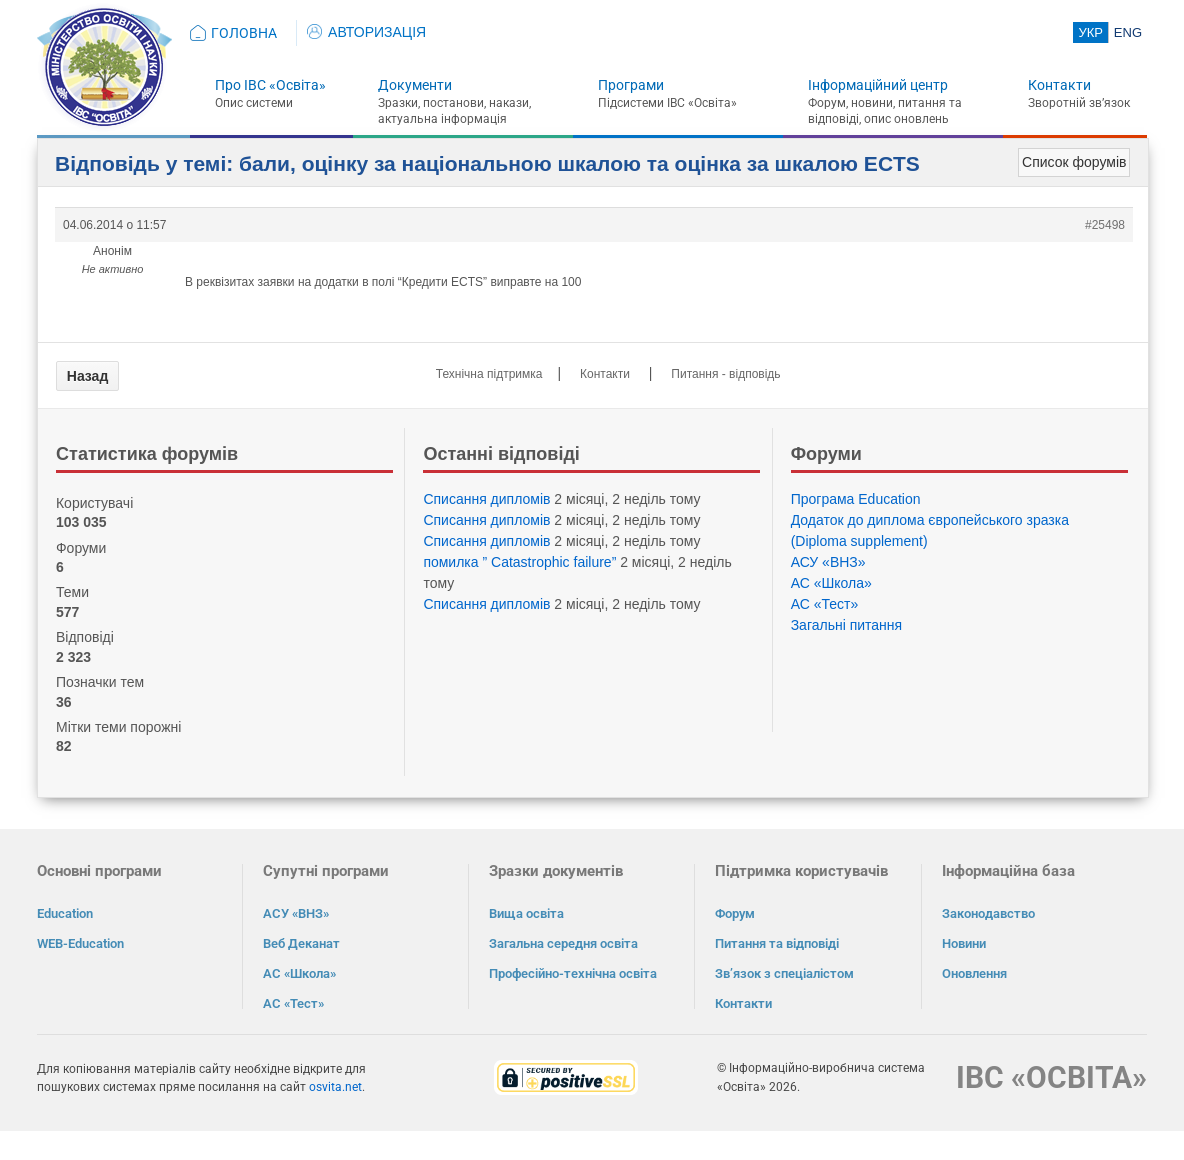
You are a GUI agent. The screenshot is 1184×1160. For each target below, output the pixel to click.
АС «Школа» (831, 583)
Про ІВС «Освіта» (270, 85)
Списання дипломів (486, 499)
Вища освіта (526, 913)
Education (65, 913)
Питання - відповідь (725, 374)
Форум (735, 913)
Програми (631, 85)
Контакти (1059, 85)
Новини (964, 943)
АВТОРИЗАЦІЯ (366, 32)
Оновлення (974, 973)
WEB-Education (80, 943)
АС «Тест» (825, 604)
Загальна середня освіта (563, 943)
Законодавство (988, 913)
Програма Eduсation (856, 499)
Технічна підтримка (489, 374)
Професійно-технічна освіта (573, 973)
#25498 (1105, 225)
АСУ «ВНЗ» (828, 562)
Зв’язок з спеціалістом (784, 973)
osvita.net (335, 1087)
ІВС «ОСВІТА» (1051, 1077)
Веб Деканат (301, 943)
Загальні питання (847, 625)
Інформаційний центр (878, 85)
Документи (415, 85)
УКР (1090, 32)
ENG (1128, 32)
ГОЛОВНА (244, 33)
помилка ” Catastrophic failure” (519, 562)
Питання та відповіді (777, 943)
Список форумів (1074, 162)
